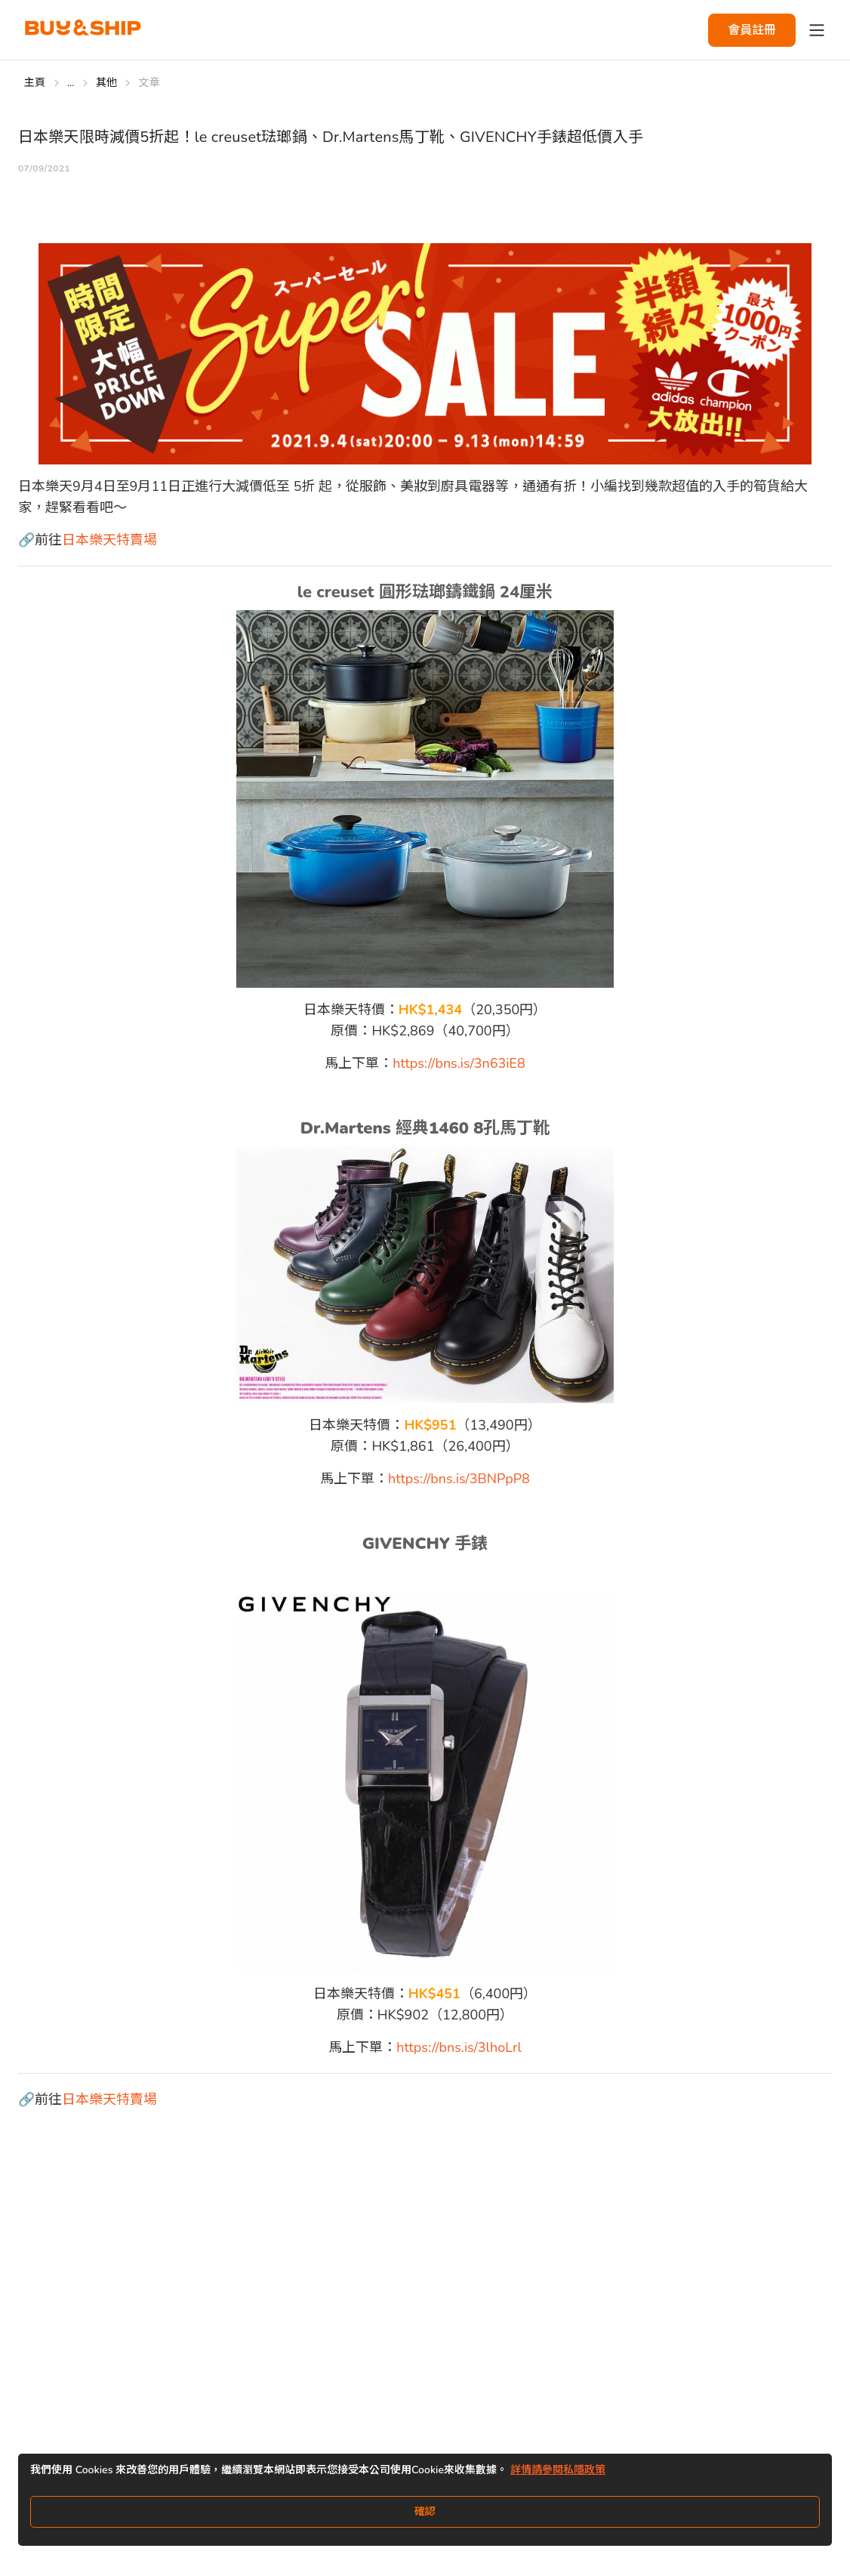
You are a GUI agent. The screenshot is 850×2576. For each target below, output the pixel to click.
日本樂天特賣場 (109, 540)
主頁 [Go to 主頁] (35, 83)
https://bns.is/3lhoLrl (458, 2047)
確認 (425, 2511)
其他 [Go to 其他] (107, 83)
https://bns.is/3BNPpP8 (459, 1479)
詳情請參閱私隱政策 (557, 2470)
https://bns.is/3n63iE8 (459, 1063)
